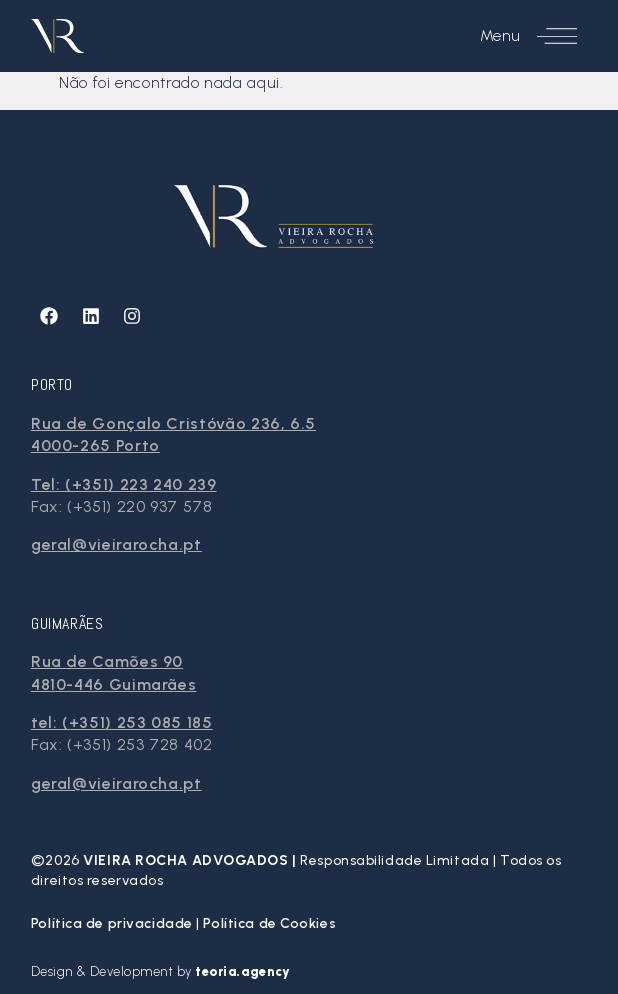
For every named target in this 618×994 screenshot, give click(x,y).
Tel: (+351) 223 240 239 (124, 484)
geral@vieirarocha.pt (116, 544)
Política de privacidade (113, 923)
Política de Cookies (269, 923)
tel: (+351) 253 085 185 (122, 722)
